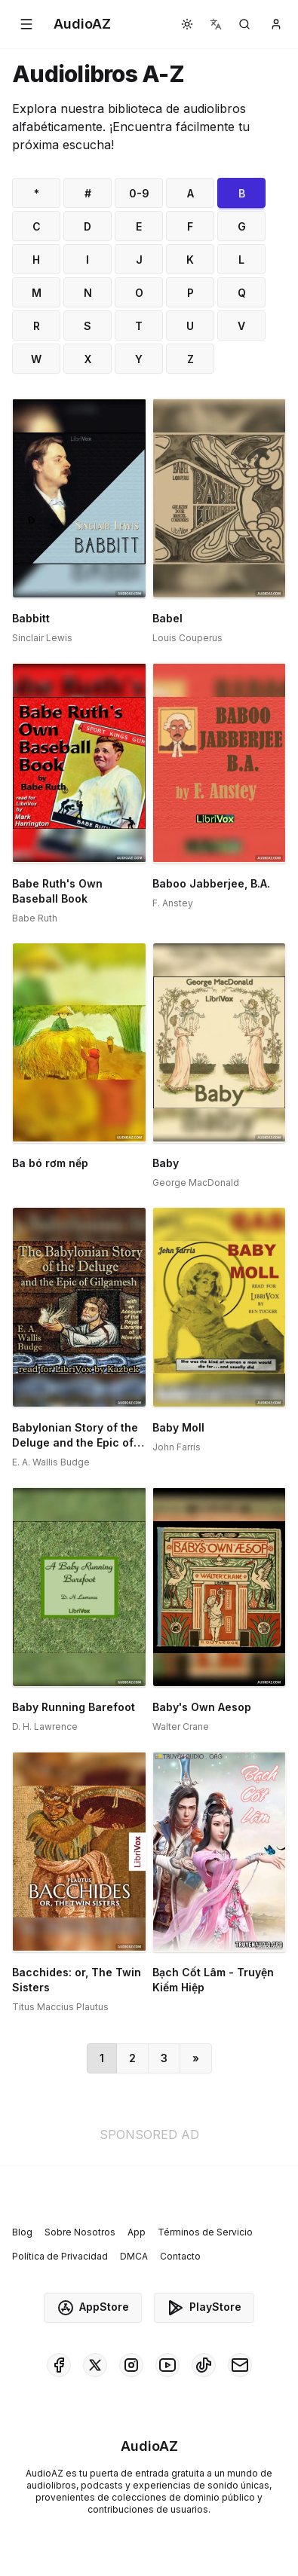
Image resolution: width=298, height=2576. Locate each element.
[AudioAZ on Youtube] (167, 2365)
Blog (22, 2232)
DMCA (134, 2256)
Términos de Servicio (205, 2232)
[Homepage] (82, 24)
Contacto (180, 2256)
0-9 (139, 193)
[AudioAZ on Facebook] (59, 2365)
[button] (26, 24)
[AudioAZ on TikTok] (204, 2365)
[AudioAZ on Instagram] (131, 2365)
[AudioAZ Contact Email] (240, 2365)
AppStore (93, 2308)
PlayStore (204, 2308)
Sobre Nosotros (80, 2232)
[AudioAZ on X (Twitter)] (95, 2365)
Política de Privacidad (60, 2256)
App (136, 2232)
